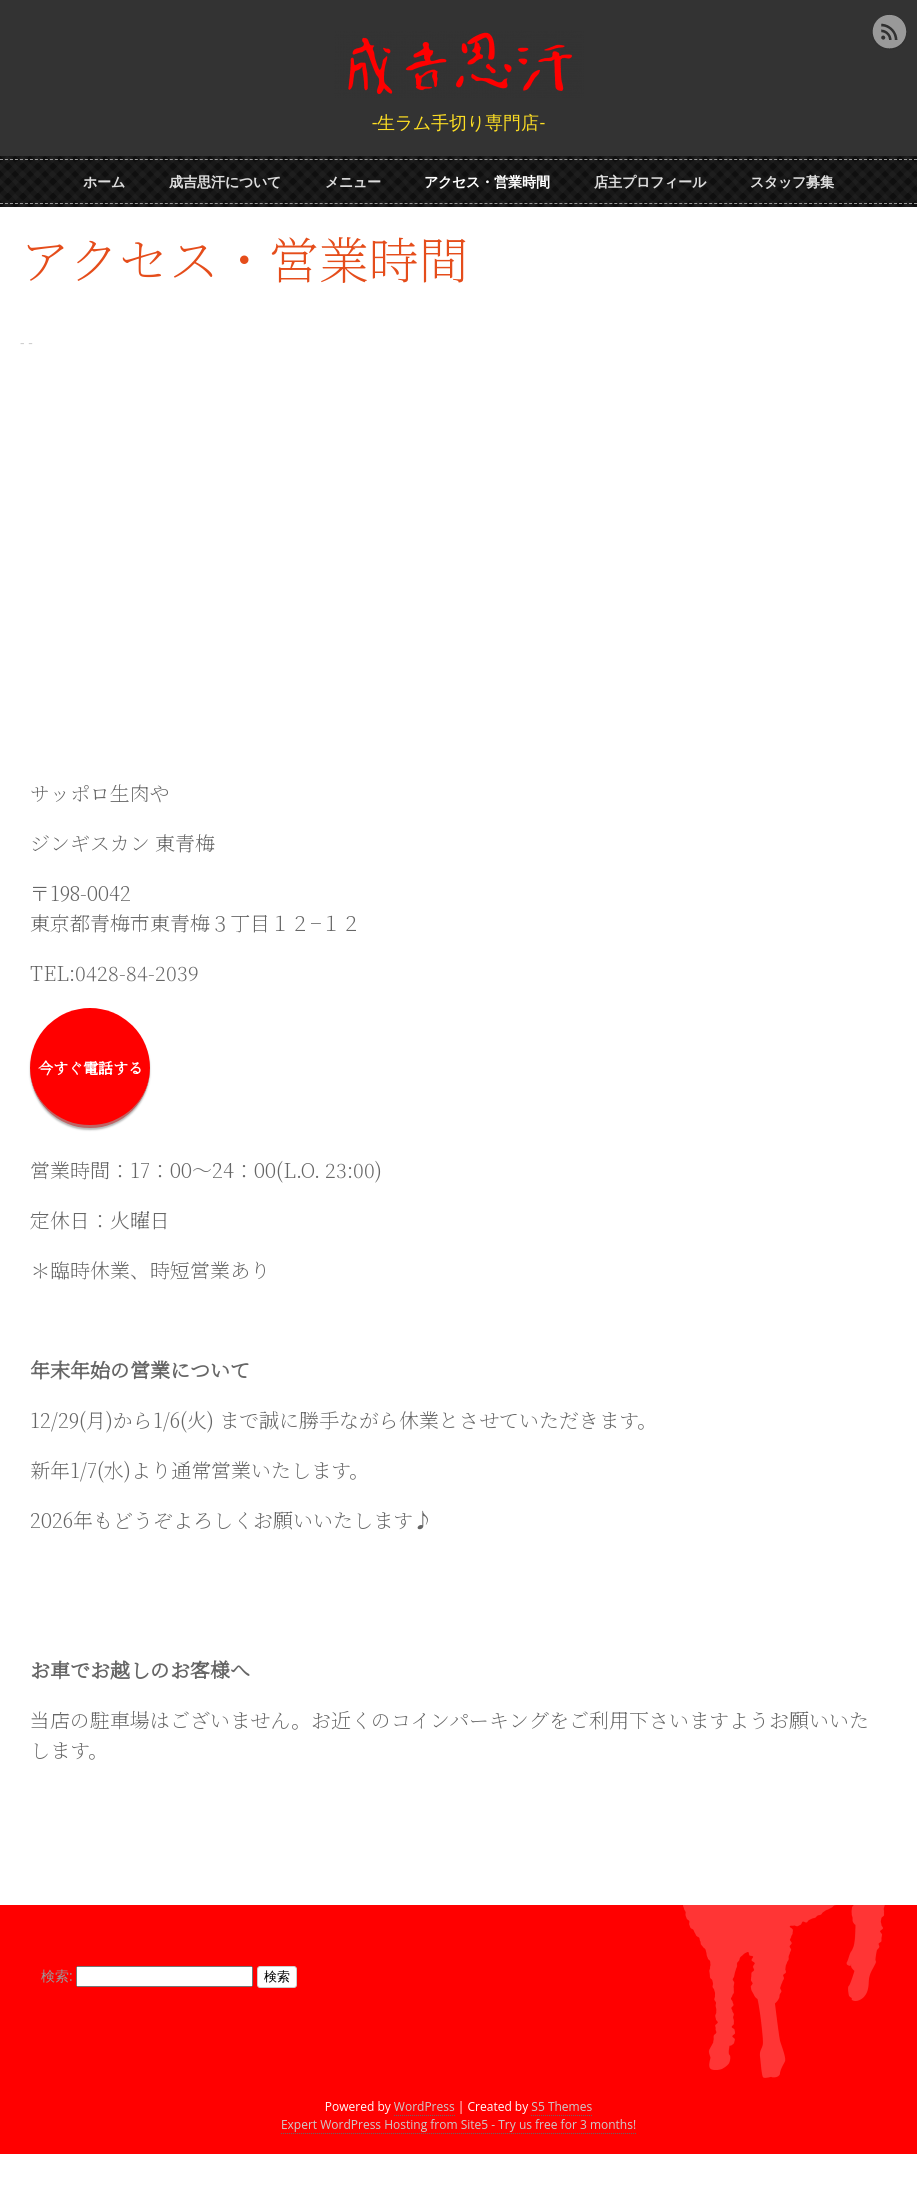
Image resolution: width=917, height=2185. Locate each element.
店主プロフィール (650, 177)
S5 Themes (561, 2137)
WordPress (424, 2137)
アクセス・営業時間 (487, 177)
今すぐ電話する (90, 1055)
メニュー (353, 177)
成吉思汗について (225, 177)
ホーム (104, 177)
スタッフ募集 (792, 177)
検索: (62, 1963)
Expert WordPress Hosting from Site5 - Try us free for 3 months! (458, 2155)
